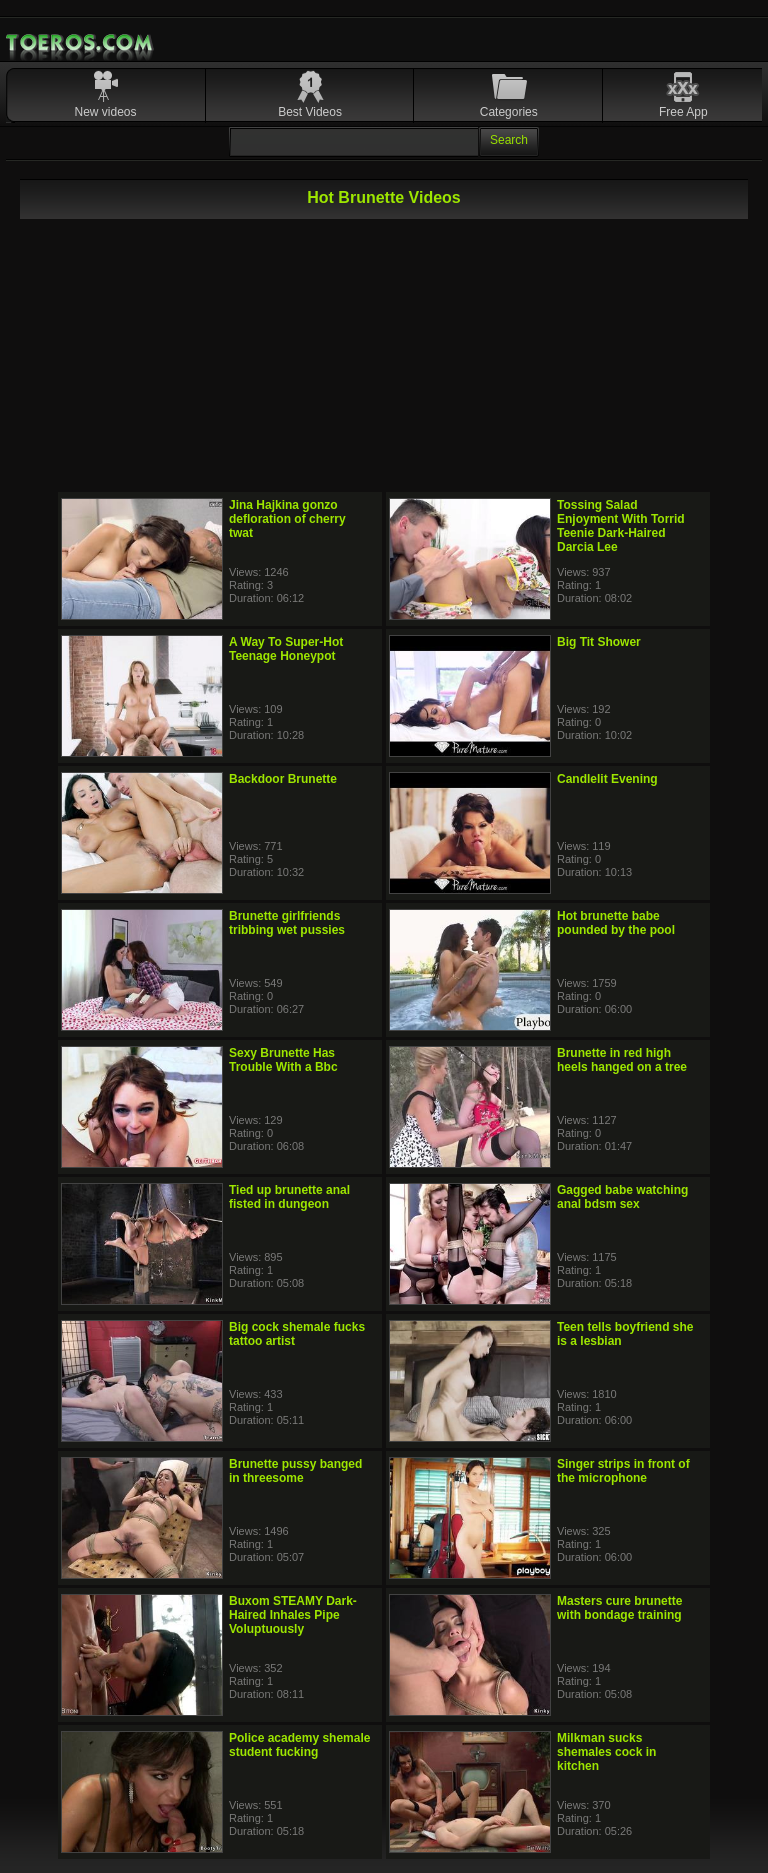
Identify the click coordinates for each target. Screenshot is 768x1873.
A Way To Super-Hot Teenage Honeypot (286, 649)
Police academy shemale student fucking (299, 1745)
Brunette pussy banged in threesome (295, 1471)
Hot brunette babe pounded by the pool (616, 923)
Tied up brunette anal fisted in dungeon (289, 1197)
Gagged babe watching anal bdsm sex (622, 1197)
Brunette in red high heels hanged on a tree (622, 1060)
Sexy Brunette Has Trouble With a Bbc (283, 1060)
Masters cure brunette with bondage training (619, 1608)
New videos (106, 112)
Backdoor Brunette (283, 779)
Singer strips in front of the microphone (623, 1471)
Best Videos (310, 112)
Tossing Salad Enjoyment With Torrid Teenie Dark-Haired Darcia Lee (621, 526)
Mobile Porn (81, 43)
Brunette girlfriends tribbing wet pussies (287, 923)
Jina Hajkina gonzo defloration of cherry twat (287, 519)
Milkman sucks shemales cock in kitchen (606, 1752)
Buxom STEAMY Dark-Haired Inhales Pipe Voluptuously (293, 1615)
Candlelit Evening (607, 779)
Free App (683, 112)
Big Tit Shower (599, 642)
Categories (509, 112)
